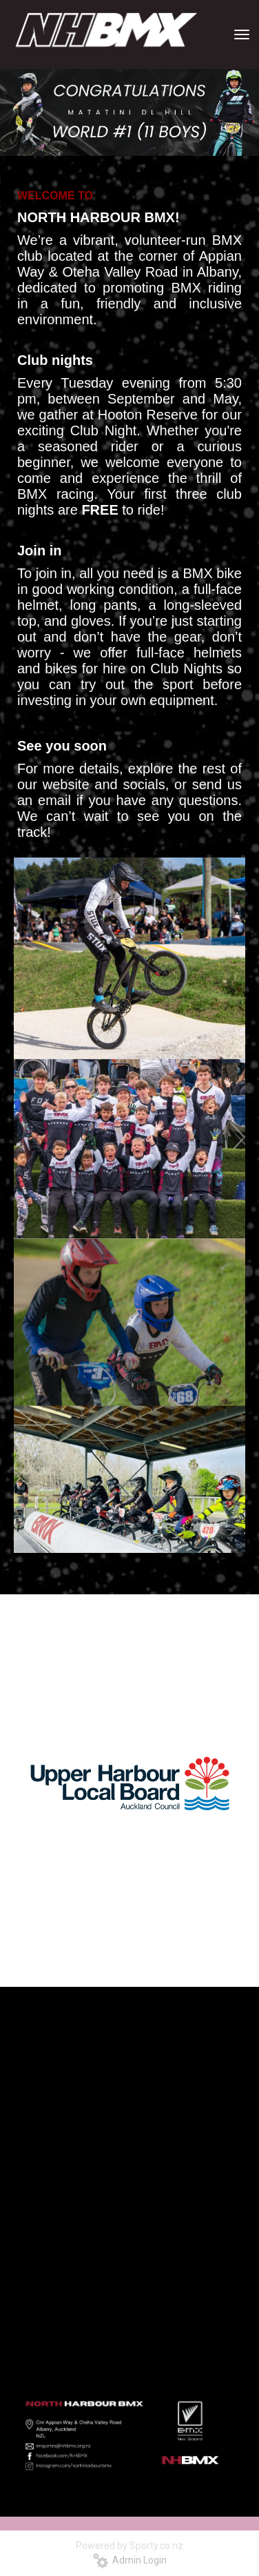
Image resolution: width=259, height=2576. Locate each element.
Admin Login (130, 2560)
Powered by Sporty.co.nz (129, 2545)
